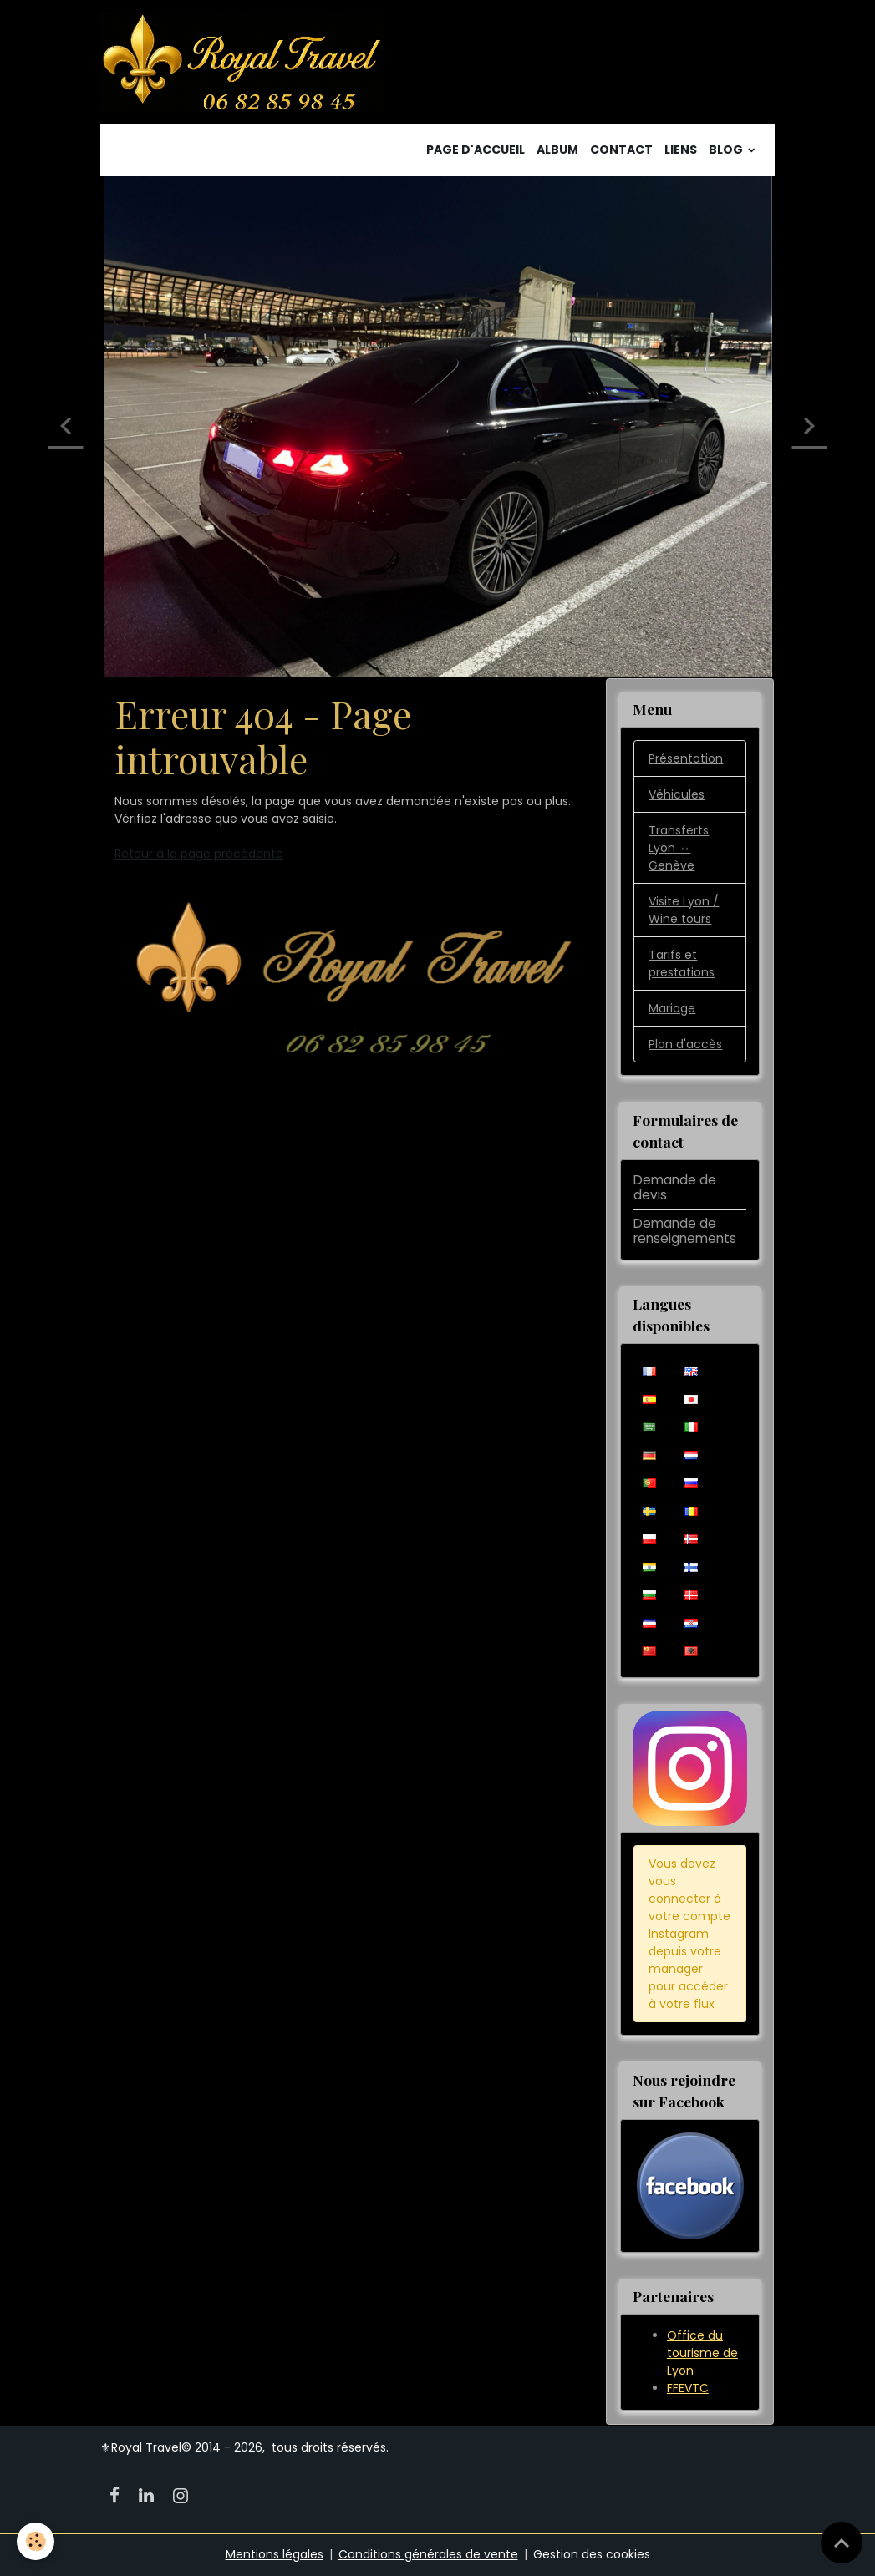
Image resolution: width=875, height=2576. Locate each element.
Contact (621, 149)
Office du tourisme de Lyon (702, 2353)
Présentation (686, 758)
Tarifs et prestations (682, 963)
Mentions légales (274, 2554)
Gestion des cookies (591, 2554)
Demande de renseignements (684, 1230)
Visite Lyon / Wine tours (684, 910)
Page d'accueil (475, 149)
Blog (727, 149)
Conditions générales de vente (428, 2554)
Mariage (672, 1008)
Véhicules (677, 794)
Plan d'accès (685, 1044)
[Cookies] (35, 2541)
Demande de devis (674, 1187)
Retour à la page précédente (198, 853)
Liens (680, 149)
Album (557, 149)
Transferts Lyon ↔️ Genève (679, 848)
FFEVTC (688, 2388)
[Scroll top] (841, 2542)
